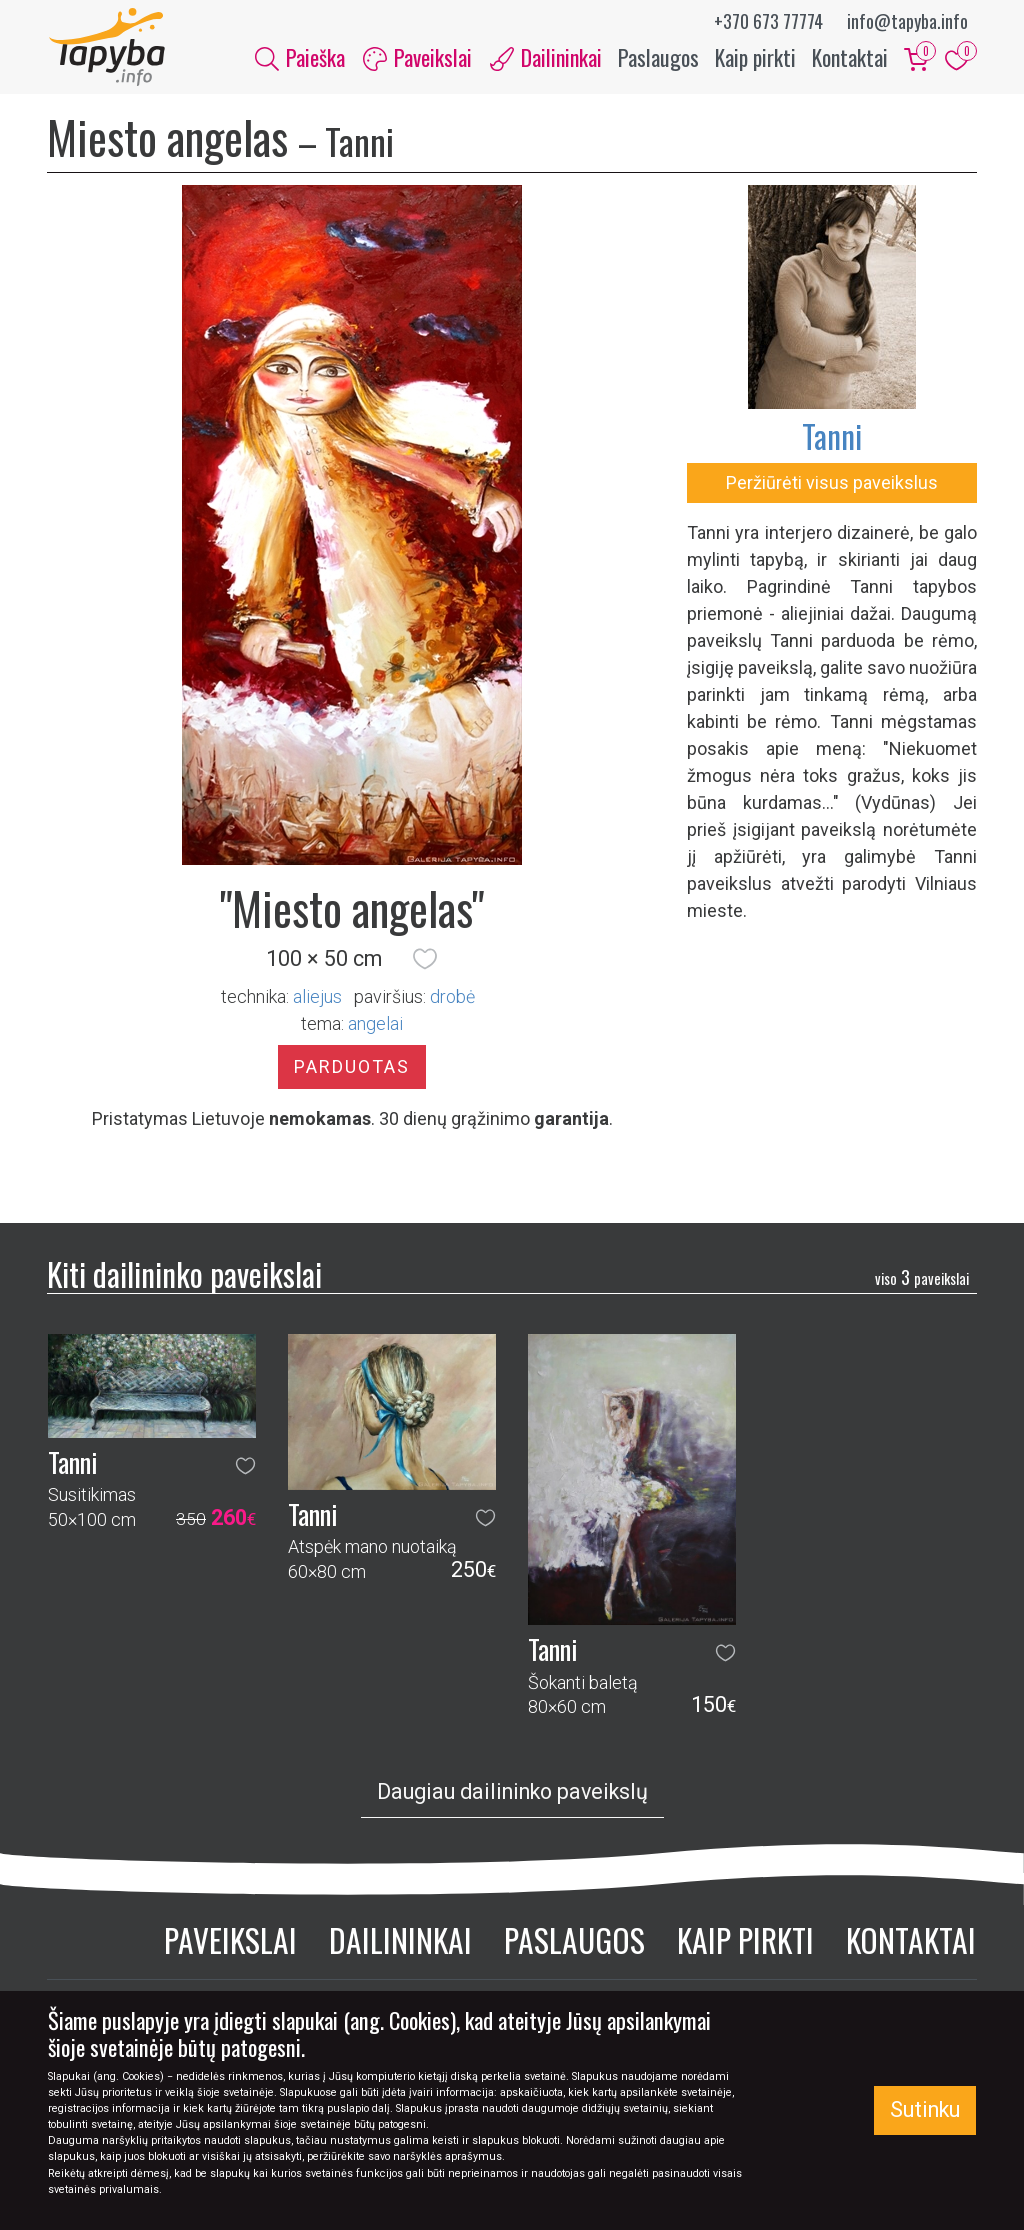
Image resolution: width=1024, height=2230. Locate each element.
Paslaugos (658, 58)
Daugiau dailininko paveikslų (512, 1793)
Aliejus (317, 998)
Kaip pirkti (755, 58)
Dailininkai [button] (546, 58)
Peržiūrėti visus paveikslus (832, 484)
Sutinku (925, 2109)
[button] (425, 961)
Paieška (300, 58)
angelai (375, 1025)
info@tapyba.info (907, 21)
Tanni (832, 437)
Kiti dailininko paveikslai (184, 1275)
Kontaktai (850, 58)
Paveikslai (230, 1941)
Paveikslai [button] (417, 58)
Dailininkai (400, 1941)
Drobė (452, 998)
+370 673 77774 (768, 21)
